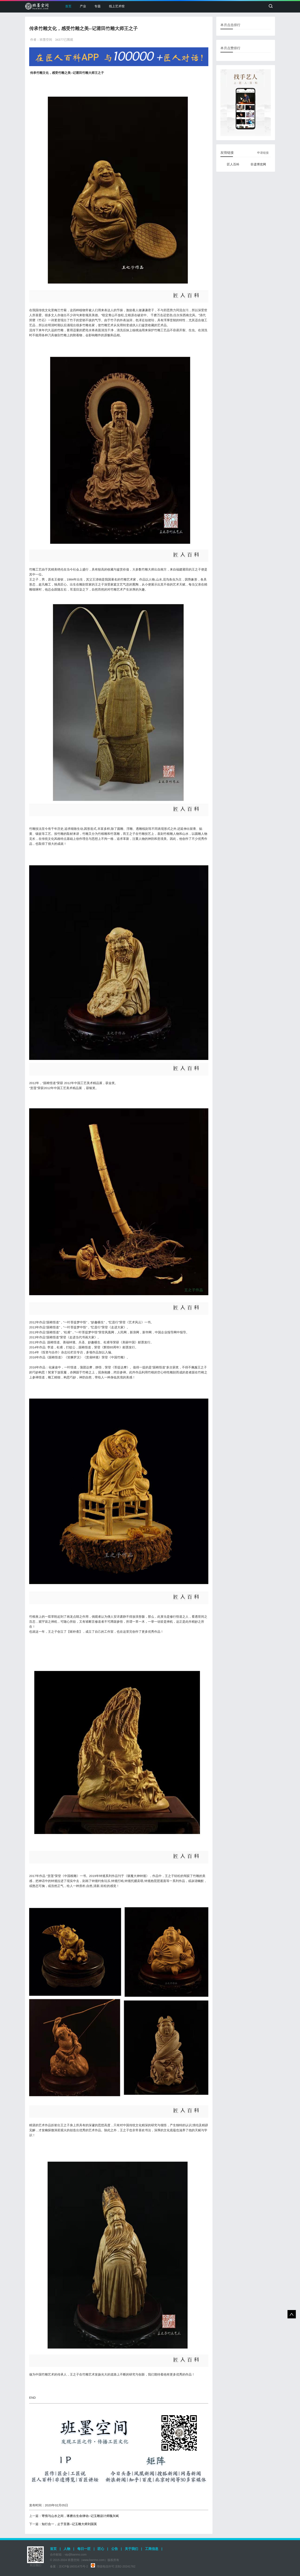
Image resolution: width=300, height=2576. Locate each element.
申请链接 (263, 152)
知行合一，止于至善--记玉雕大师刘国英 (69, 2524)
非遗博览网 (258, 164)
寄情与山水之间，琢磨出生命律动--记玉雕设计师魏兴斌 (80, 2516)
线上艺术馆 (117, 6)
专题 (97, 6)
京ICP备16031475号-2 (73, 2566)
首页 (68, 6)
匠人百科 (233, 164)
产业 (83, 6)
